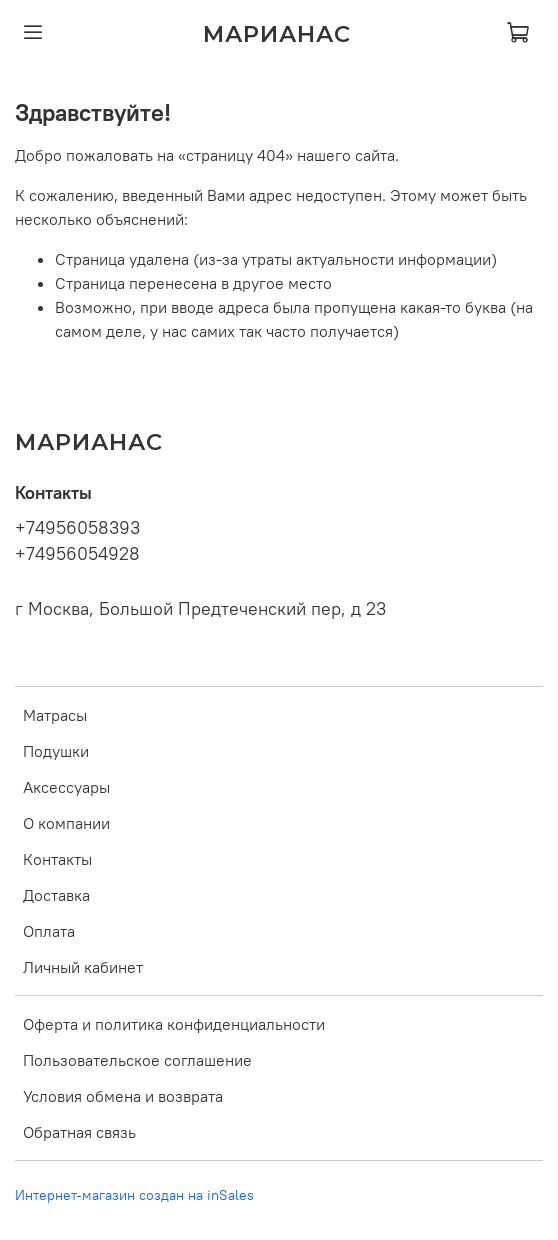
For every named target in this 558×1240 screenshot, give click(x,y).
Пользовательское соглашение (137, 1060)
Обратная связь (79, 1132)
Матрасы (55, 715)
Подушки (56, 751)
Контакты (57, 859)
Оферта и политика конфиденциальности (174, 1024)
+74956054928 (77, 554)
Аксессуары (66, 787)
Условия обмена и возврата (123, 1096)
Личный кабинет (83, 967)
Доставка (56, 895)
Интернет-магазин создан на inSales (134, 1195)
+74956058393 (77, 528)
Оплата (49, 931)
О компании (66, 823)
